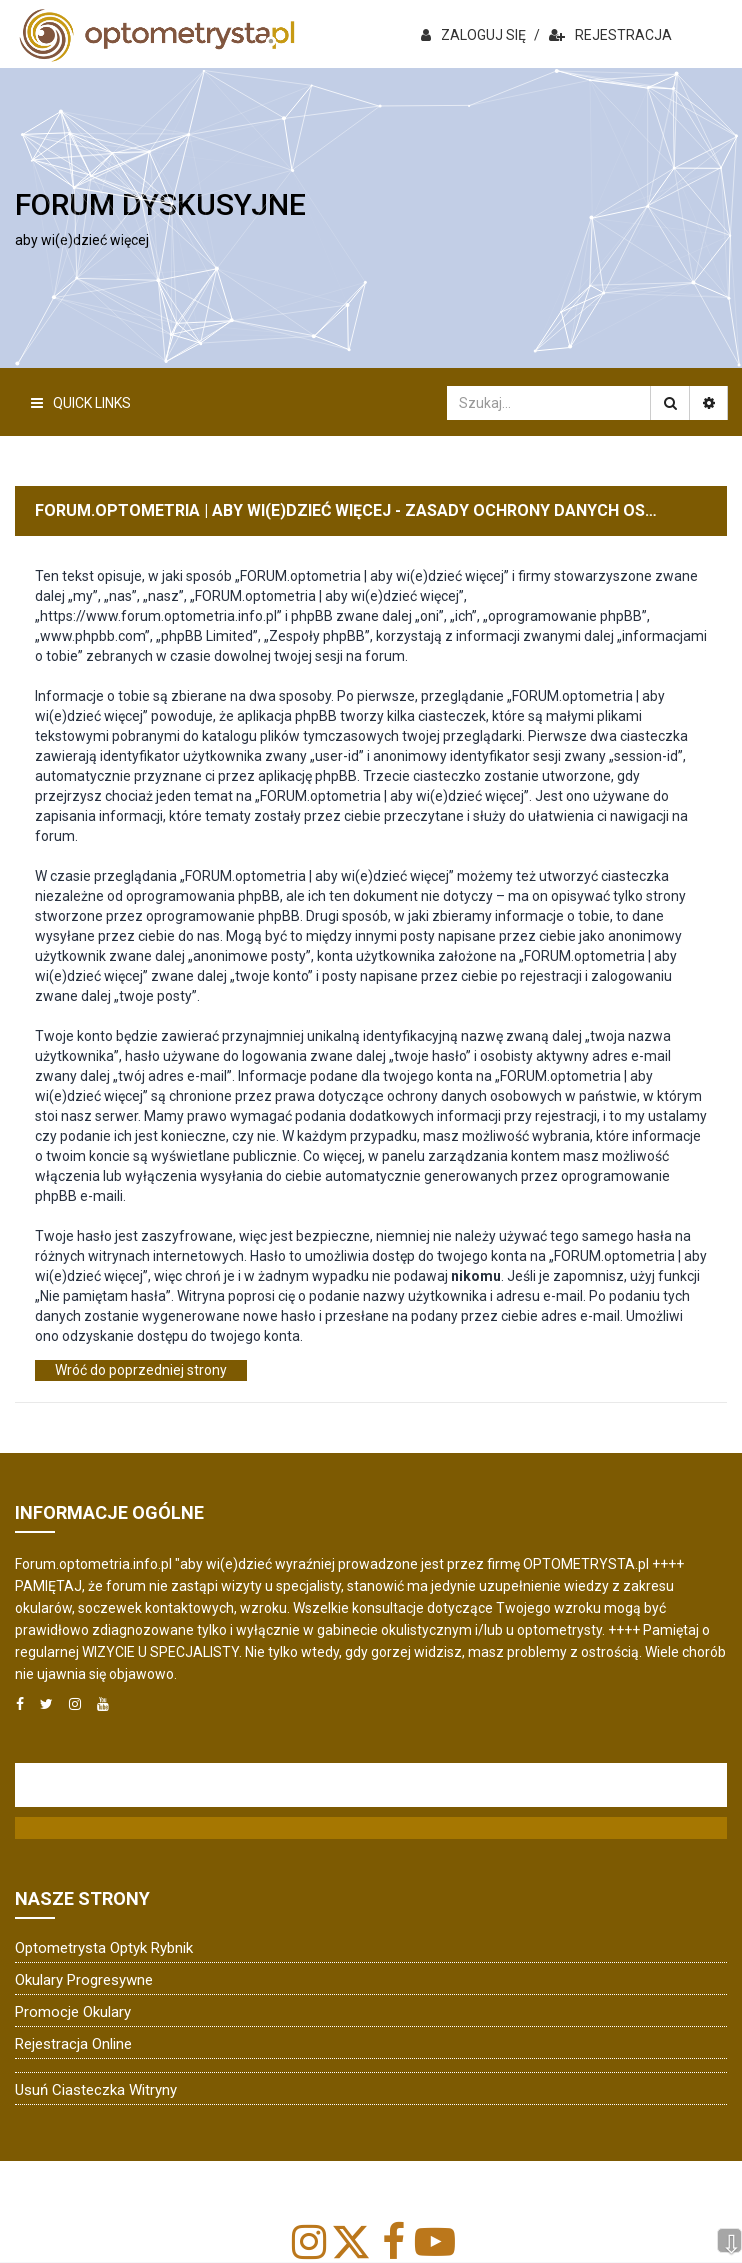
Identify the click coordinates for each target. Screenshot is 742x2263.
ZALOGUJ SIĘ (473, 35)
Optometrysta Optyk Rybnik (104, 1948)
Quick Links (81, 403)
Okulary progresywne (84, 1980)
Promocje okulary (73, 2012)
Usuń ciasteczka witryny (96, 2090)
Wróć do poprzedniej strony (141, 1370)
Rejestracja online (73, 2044)
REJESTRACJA (610, 35)
